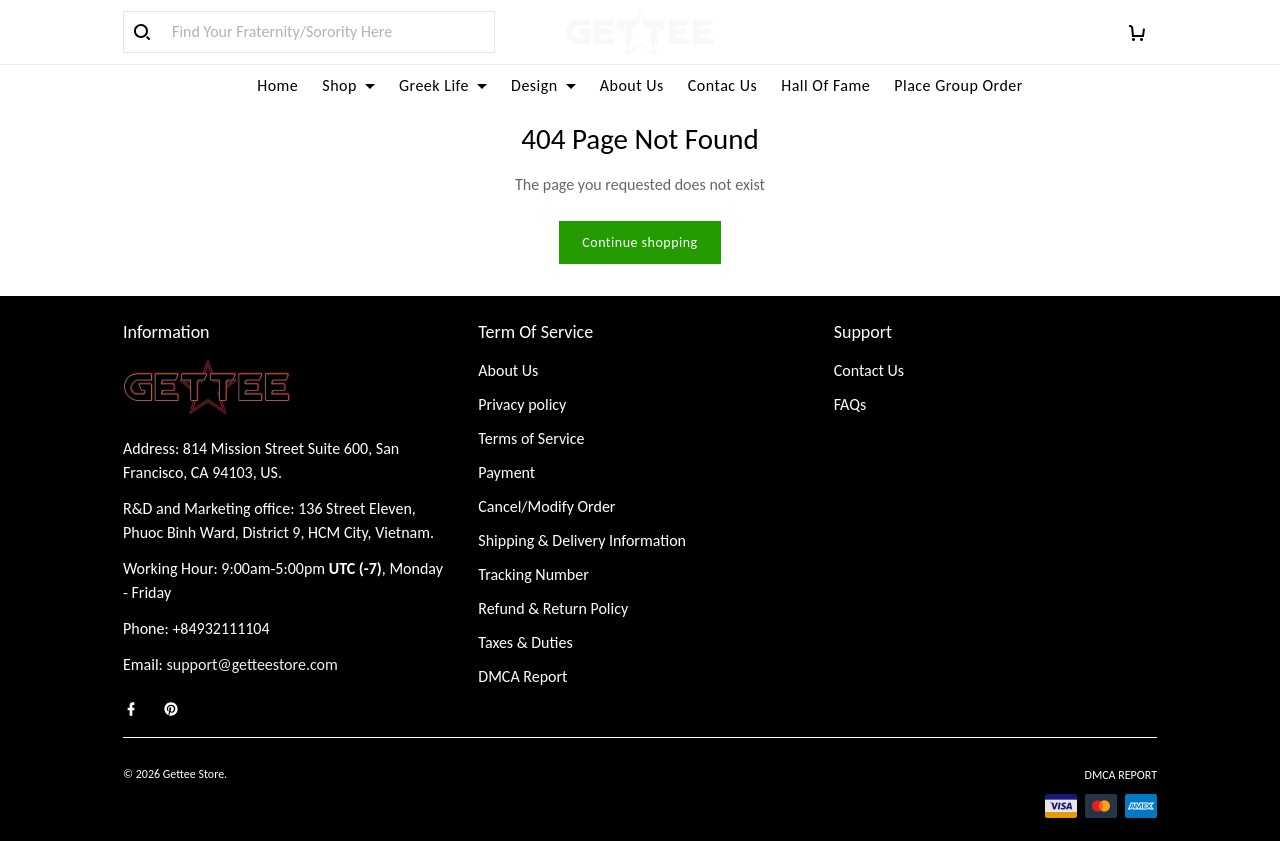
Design (543, 85)
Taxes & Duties (525, 642)
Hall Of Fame (825, 85)
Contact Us (869, 370)
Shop (348, 85)
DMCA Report (522, 676)
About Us (632, 85)
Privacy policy (522, 404)
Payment (506, 472)
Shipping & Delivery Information (582, 540)
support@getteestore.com (252, 664)
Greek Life (443, 85)
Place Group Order (958, 85)
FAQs (850, 404)
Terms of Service (531, 438)
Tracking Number (533, 574)
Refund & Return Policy (553, 608)
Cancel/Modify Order (546, 506)
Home (277, 85)
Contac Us (722, 85)
